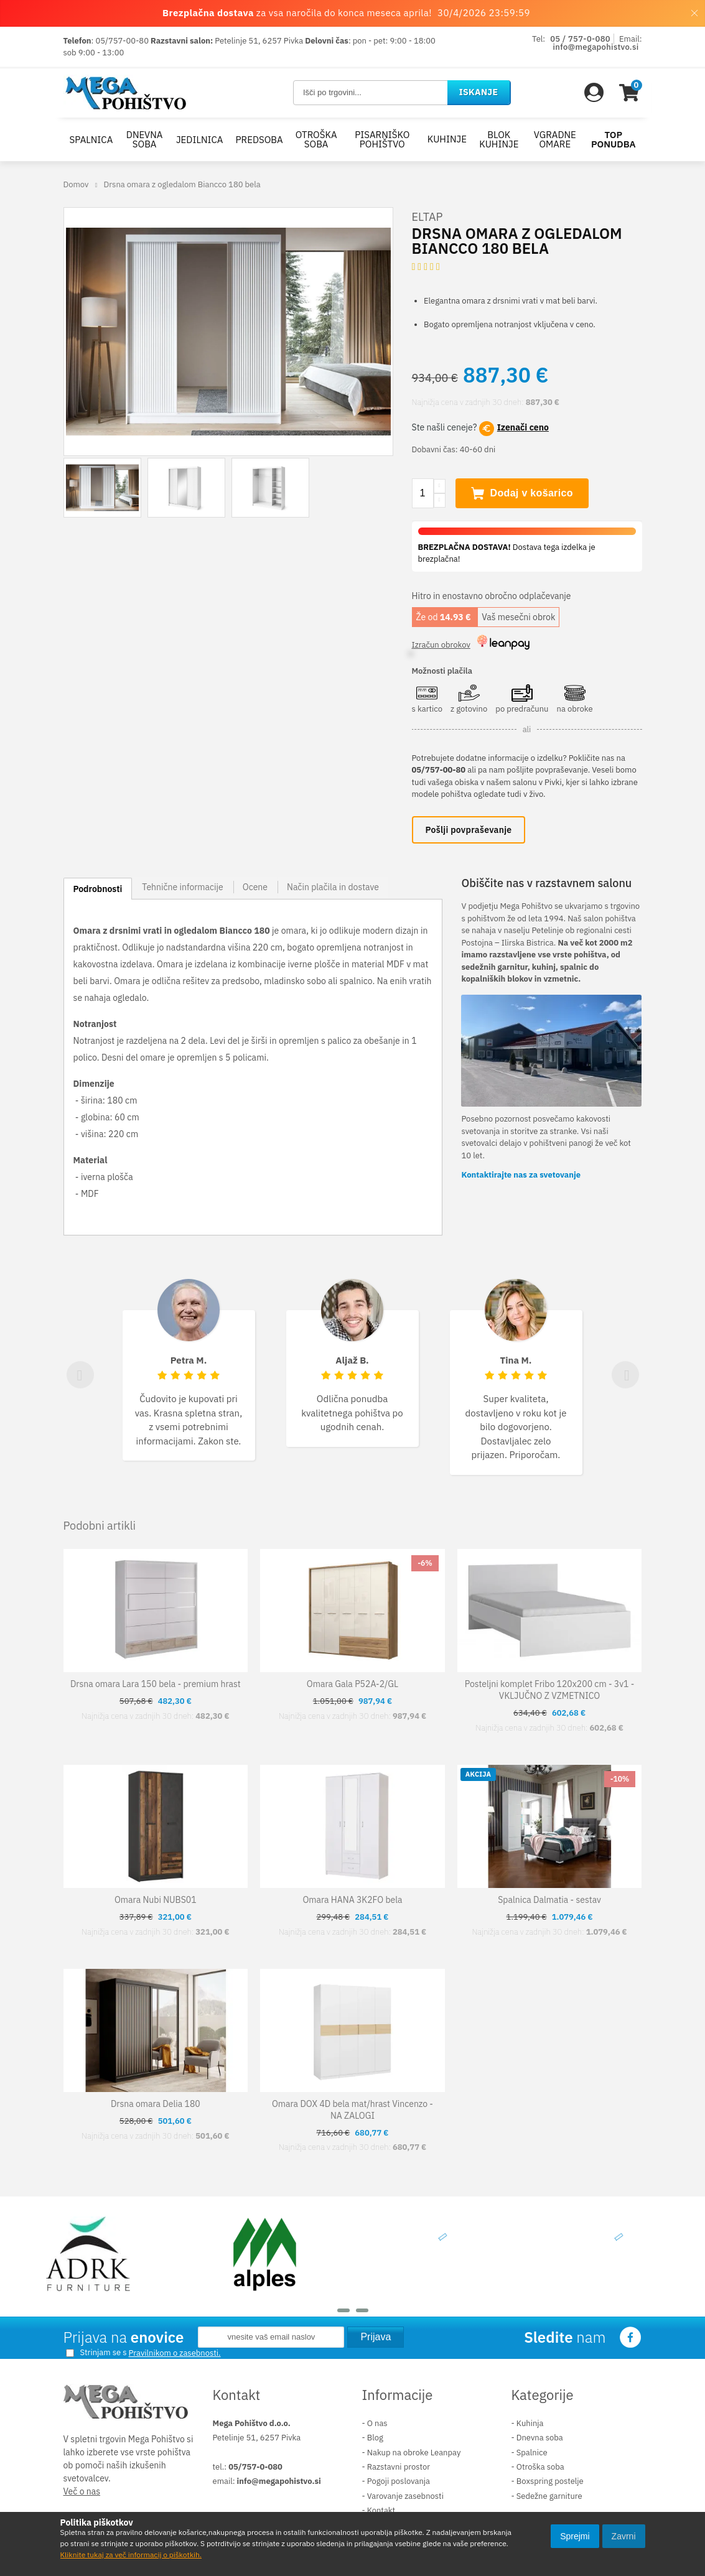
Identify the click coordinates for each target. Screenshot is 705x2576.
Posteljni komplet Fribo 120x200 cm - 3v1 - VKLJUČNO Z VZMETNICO (550, 1692)
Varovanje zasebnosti (405, 2498)
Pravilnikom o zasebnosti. (175, 2355)
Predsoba (258, 140)
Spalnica (91, 140)
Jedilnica (199, 140)
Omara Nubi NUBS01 (155, 1901)
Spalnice (532, 2454)
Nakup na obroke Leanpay (414, 2454)
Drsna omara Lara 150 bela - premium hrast (155, 1686)
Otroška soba (316, 139)
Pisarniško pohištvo (382, 139)
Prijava (375, 2339)
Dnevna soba (144, 139)
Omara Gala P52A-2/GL (352, 1686)
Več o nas (82, 2493)
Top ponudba (613, 139)
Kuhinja (530, 2425)
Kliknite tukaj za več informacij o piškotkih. (131, 2554)
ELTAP (427, 219)
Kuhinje (447, 139)
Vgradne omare (555, 139)
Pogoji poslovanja (398, 2483)
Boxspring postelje (550, 2483)
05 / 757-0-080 (580, 39)
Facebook (631, 2339)
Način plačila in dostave (333, 889)
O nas (377, 2425)
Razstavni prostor (398, 2468)
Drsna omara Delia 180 (155, 2105)
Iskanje (478, 92)
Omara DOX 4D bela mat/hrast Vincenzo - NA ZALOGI (352, 2111)
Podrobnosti (98, 890)
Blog (375, 2440)
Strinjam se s (96, 2355)
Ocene (255, 889)
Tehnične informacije (182, 889)
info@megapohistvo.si (596, 47)
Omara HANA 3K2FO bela (352, 1901)
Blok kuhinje (498, 139)
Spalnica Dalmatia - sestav (549, 1901)
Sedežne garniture (549, 2498)
